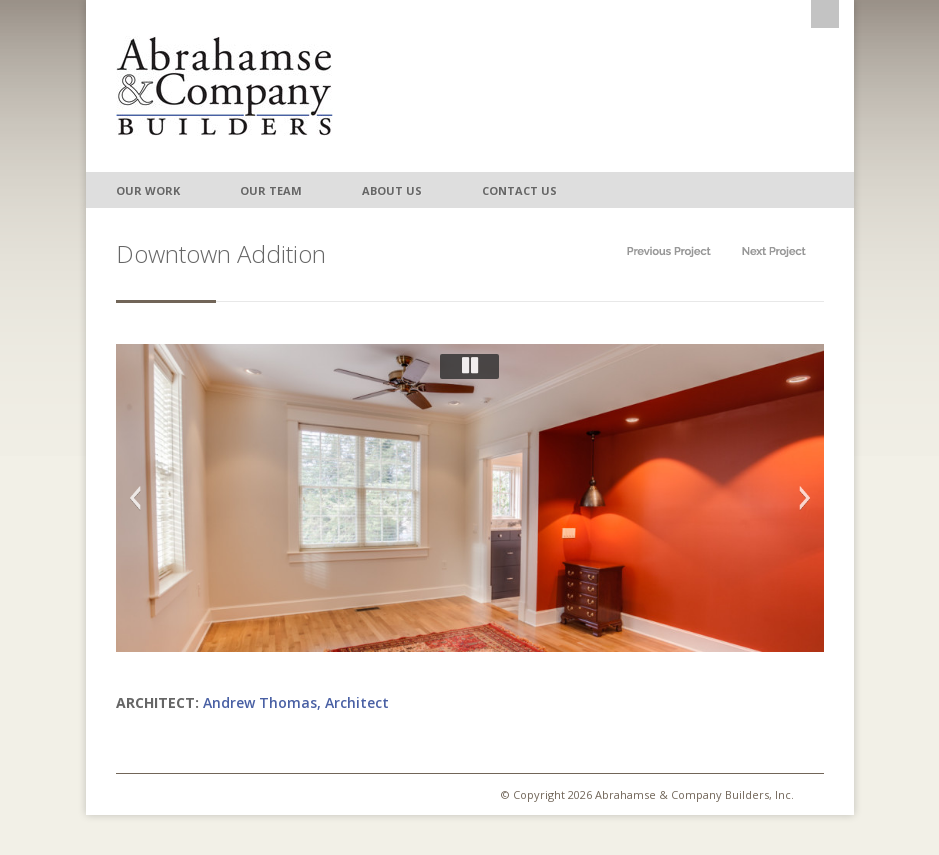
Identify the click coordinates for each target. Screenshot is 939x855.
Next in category (774, 251)
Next (805, 498)
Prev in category (669, 251)
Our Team (271, 190)
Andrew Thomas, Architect (296, 702)
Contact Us (519, 190)
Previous (135, 498)
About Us (392, 190)
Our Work (148, 190)
